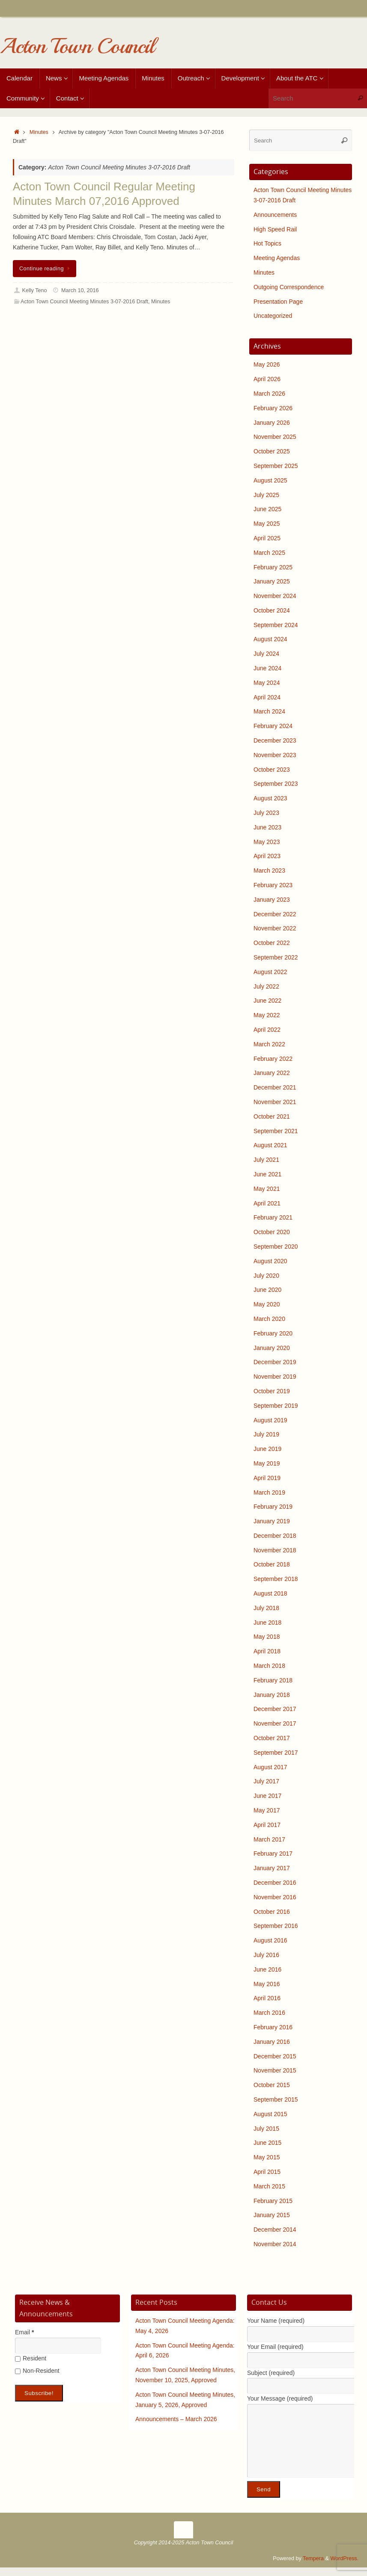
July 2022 (266, 986)
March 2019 (269, 1492)
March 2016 (269, 2012)
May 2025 (267, 523)
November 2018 (275, 1550)
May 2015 (267, 2157)
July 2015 (266, 2128)
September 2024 (276, 625)
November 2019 (275, 1376)
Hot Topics (267, 243)
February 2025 (273, 567)
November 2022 (275, 928)
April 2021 (267, 1203)
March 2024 (269, 711)
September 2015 (276, 2099)
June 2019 (267, 1448)
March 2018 (269, 1665)
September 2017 (276, 1752)
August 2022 (270, 971)
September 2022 (276, 957)
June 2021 (267, 1174)
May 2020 (267, 1304)
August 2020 (270, 1261)
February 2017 (273, 1853)
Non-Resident (37, 2370)
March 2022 (269, 1044)
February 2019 (273, 1506)
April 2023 (267, 856)
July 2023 (266, 812)
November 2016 (275, 1897)
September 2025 (276, 465)
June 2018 (267, 1622)
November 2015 (275, 2070)
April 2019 (267, 1478)
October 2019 (272, 1391)
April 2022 (267, 1029)
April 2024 (267, 697)
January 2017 (272, 1868)
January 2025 (272, 581)
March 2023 (269, 870)
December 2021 (275, 1087)
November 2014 (275, 2244)
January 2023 (272, 899)
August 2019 (270, 1420)
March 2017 (269, 1839)
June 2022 (267, 1000)
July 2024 (266, 653)
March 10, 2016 (80, 290)
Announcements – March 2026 (176, 2419)
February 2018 (273, 1680)
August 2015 (270, 2114)
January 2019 (272, 1521)
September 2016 (276, 1925)
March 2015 (269, 2186)
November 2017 (275, 1723)
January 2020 (272, 1347)
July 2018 (266, 1608)
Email (24, 2332)
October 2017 (272, 1738)
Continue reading (46, 269)
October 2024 (272, 610)
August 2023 (270, 798)
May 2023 (267, 841)
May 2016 (267, 1984)
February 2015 (273, 2200)
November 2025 (275, 436)
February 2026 (273, 408)
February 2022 (273, 1058)
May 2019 (267, 1463)
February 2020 (273, 1333)
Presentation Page (278, 301)
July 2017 (266, 1781)
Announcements (275, 214)
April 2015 (267, 2171)
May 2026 (267, 364)
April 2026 (267, 379)
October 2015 (272, 2085)
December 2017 (275, 1708)
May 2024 (267, 682)
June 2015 (267, 2142)
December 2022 (275, 914)
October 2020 (272, 1232)
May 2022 (267, 1015)
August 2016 (270, 1940)
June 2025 (267, 509)
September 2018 (276, 1578)
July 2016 (266, 1954)
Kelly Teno (34, 290)
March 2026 (269, 393)
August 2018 (270, 1593)
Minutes (39, 132)
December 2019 (275, 1362)
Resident (30, 2358)
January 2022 (272, 1072)
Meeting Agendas (277, 258)
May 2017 (267, 1810)
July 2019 (266, 1434)
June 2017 (267, 1795)
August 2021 (270, 1145)
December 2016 (275, 1882)
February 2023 (273, 885)
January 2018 (272, 1694)
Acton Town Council (77, 46)
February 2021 (273, 1217)
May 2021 (267, 1188)
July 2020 (266, 1275)
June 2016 (267, 1969)
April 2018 (267, 1651)
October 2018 (272, 1564)
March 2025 (269, 552)
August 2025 (270, 480)
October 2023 (272, 769)
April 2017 (267, 1824)
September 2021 (276, 1131)
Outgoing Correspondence (289, 287)
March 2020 (269, 1318)
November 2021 (275, 1102)
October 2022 (272, 942)
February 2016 (273, 2027)
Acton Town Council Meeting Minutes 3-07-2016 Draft (84, 302)
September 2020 (276, 1246)
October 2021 (272, 1116)
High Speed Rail (275, 229)
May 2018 (267, 1636)
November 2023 (275, 755)
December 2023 (275, 740)
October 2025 (272, 451)
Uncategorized (273, 315)
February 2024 (273, 725)
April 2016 (267, 1998)
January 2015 (272, 2215)
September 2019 (276, 1405)
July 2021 (266, 1159)
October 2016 (272, 1911)
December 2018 (275, 1535)
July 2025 (266, 495)
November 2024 (275, 595)
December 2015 (275, 2056)
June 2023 (267, 827)
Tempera (313, 2558)
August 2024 (270, 639)
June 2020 (267, 1289)
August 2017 (270, 1767)
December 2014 (275, 2229)
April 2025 (267, 538)
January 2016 (272, 2041)
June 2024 (267, 668)
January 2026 (272, 422)
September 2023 (276, 783)
